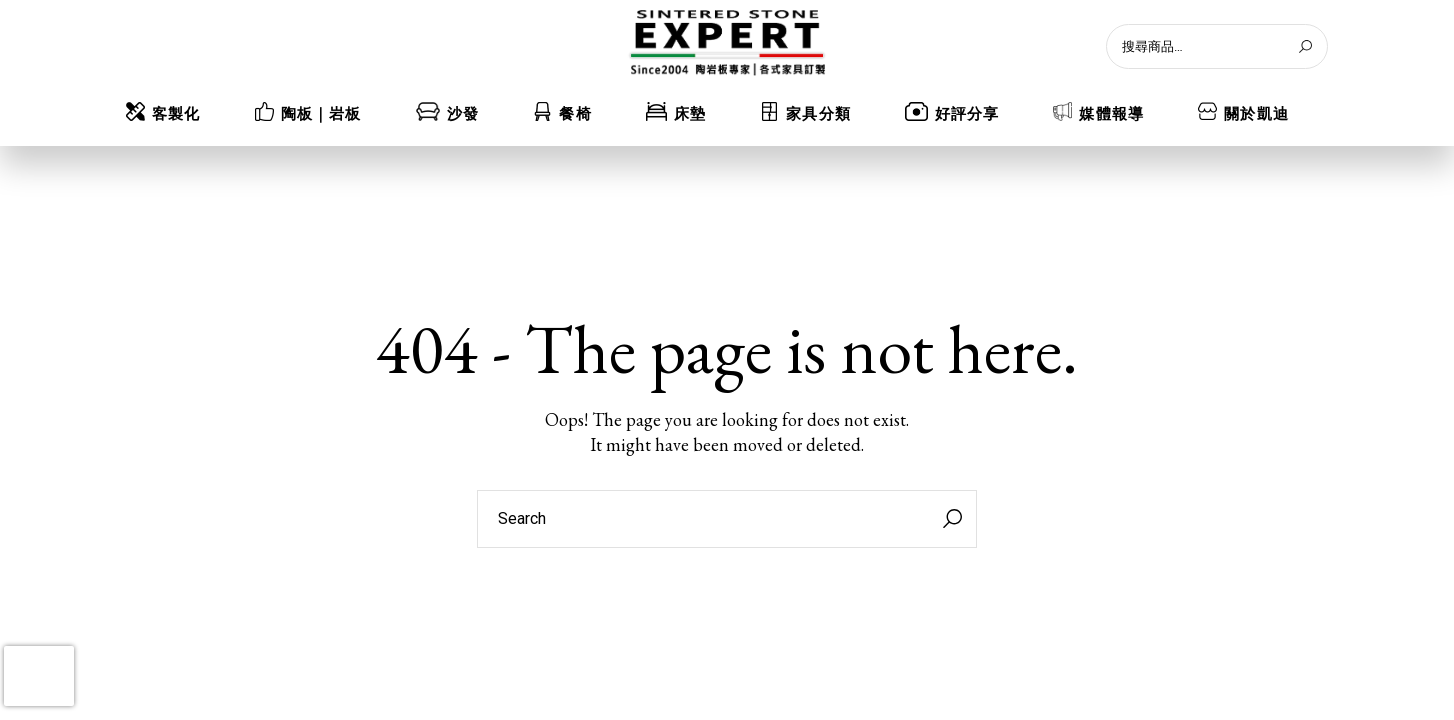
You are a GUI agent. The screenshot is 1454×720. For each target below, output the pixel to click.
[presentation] (39, 676)
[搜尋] (1305, 46)
